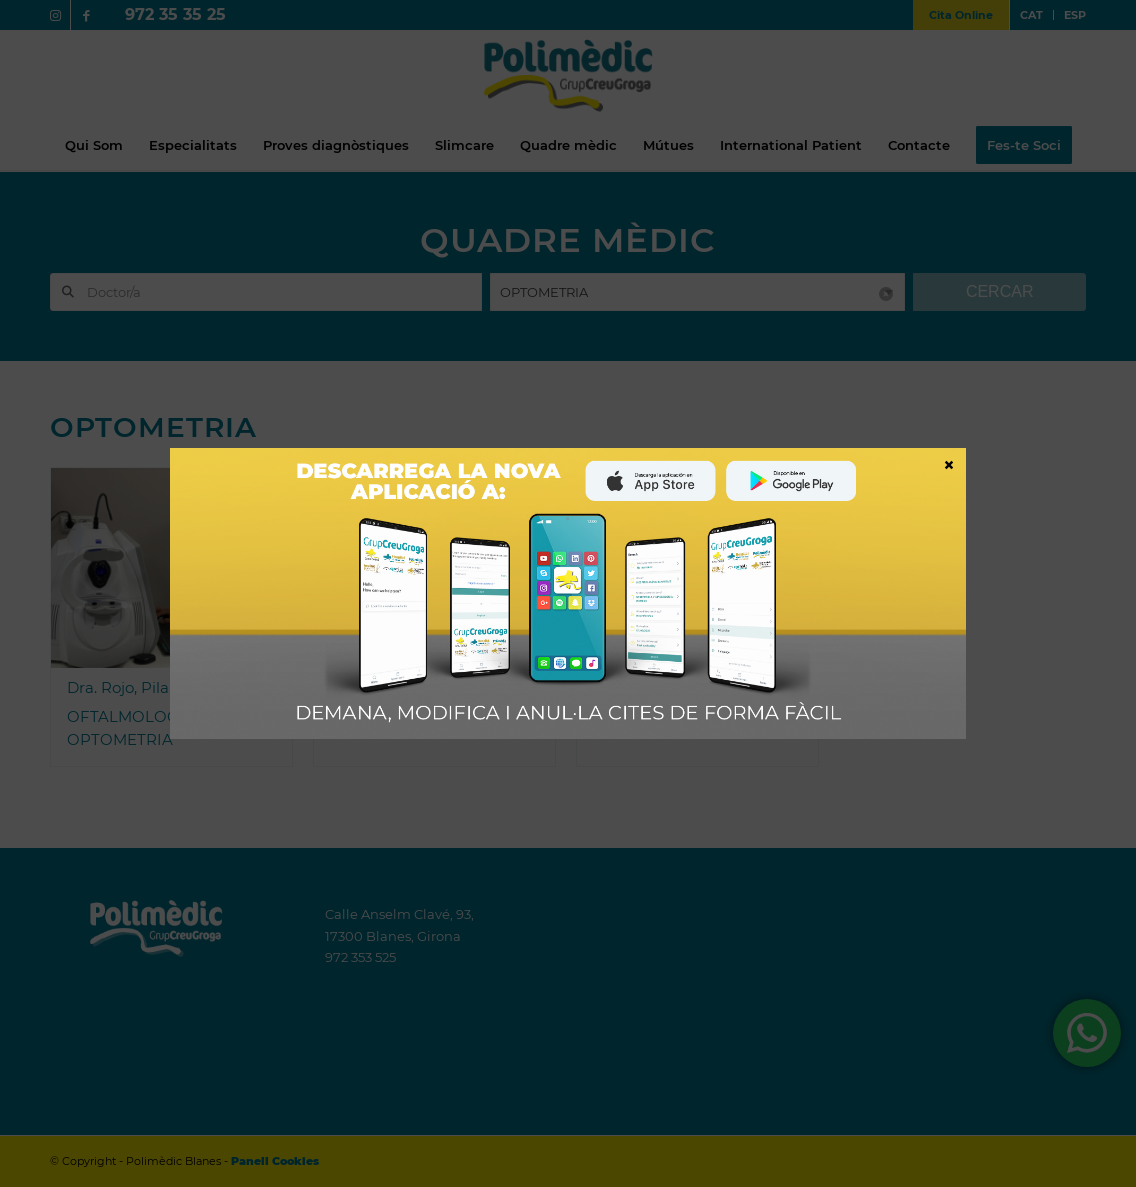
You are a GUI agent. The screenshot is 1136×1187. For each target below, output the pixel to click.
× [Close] (949, 464)
